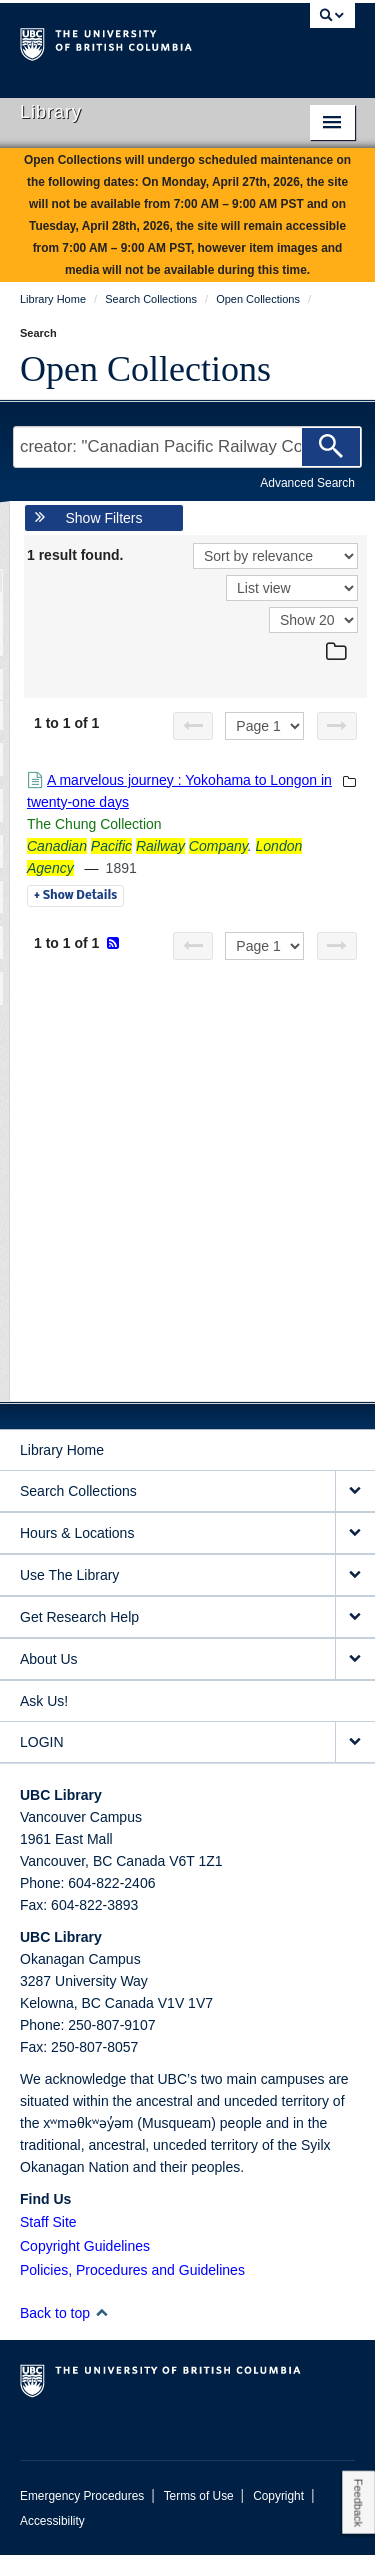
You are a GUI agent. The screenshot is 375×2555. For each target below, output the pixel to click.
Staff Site (48, 2222)
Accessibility (52, 2521)
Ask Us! (44, 1701)
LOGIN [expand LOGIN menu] (42, 1742)
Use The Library (69, 1575)
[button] (101, 2312)
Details (75, 896)
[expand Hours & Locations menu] (355, 1533)
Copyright (278, 2496)
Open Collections (145, 369)
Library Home (62, 1450)
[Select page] (264, 726)
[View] (292, 588)
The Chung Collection (94, 824)
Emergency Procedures (82, 2496)
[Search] (331, 447)
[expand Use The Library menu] (355, 1575)
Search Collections (78, 1491)
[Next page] (337, 726)
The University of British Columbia (137, 41)
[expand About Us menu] (355, 1659)
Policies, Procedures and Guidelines (132, 2270)
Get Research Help (79, 1617)
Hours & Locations (77, 1533)
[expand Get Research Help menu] (355, 1617)
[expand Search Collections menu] (355, 1491)
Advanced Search (307, 483)
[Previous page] (193, 726)
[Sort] (275, 556)
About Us (49, 1659)
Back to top (64, 2313)
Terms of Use (199, 2496)
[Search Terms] (187, 447)
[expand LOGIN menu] (355, 1742)
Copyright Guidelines (85, 2246)
